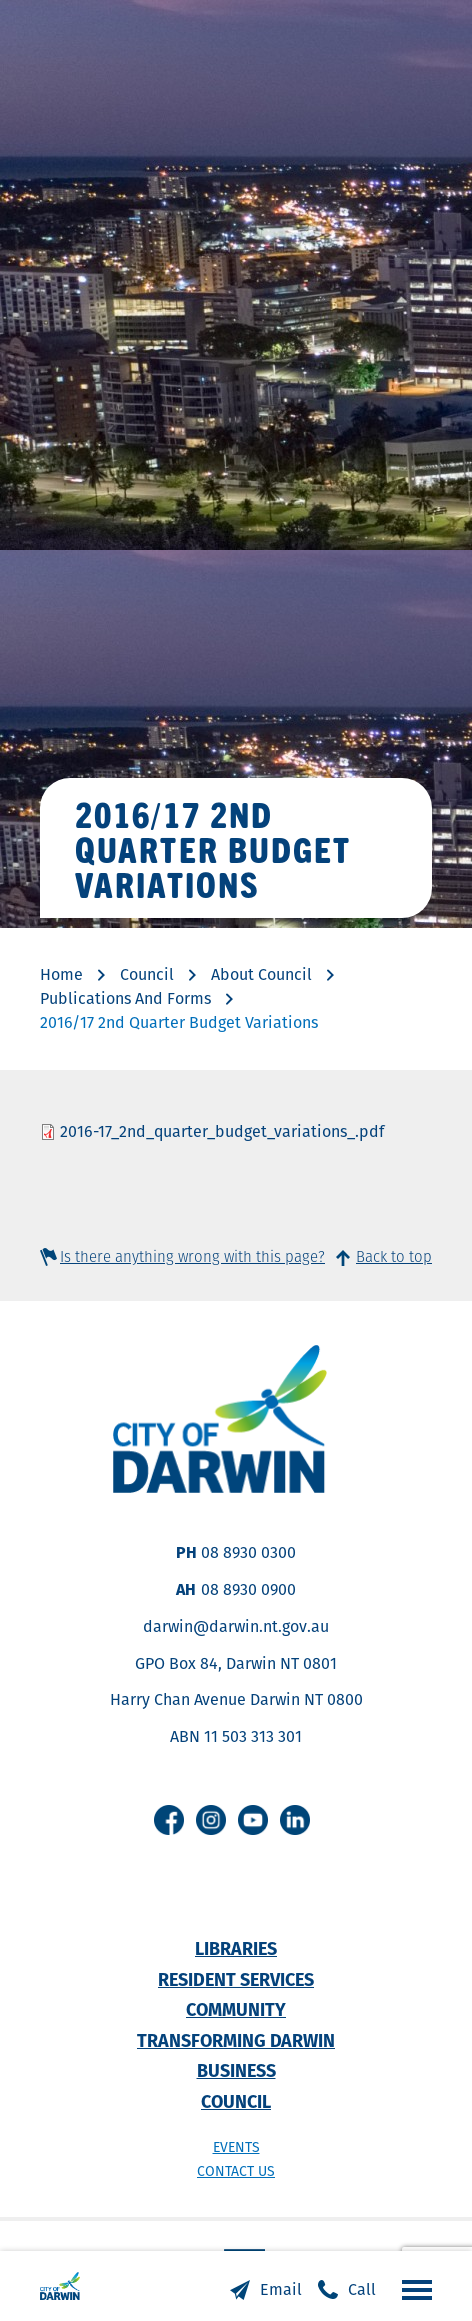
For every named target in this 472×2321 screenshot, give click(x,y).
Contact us (236, 2171)
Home (61, 974)
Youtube (253, 1820)
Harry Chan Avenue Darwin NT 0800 (236, 1699)
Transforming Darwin (236, 2040)
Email (281, 2289)
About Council (261, 974)
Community (236, 2009)
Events (236, 2147)
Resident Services (236, 1979)
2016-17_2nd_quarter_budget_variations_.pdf (222, 1131)
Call (362, 2289)
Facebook (169, 1820)
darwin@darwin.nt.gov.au (236, 1626)
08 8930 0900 (248, 1589)
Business (236, 2070)
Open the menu (412, 2289)
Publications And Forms (125, 998)
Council (147, 974)
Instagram (211, 1820)
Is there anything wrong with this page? (192, 1256)
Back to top (394, 1256)
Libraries (236, 1948)
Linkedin (295, 1820)
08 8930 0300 (248, 1552)
